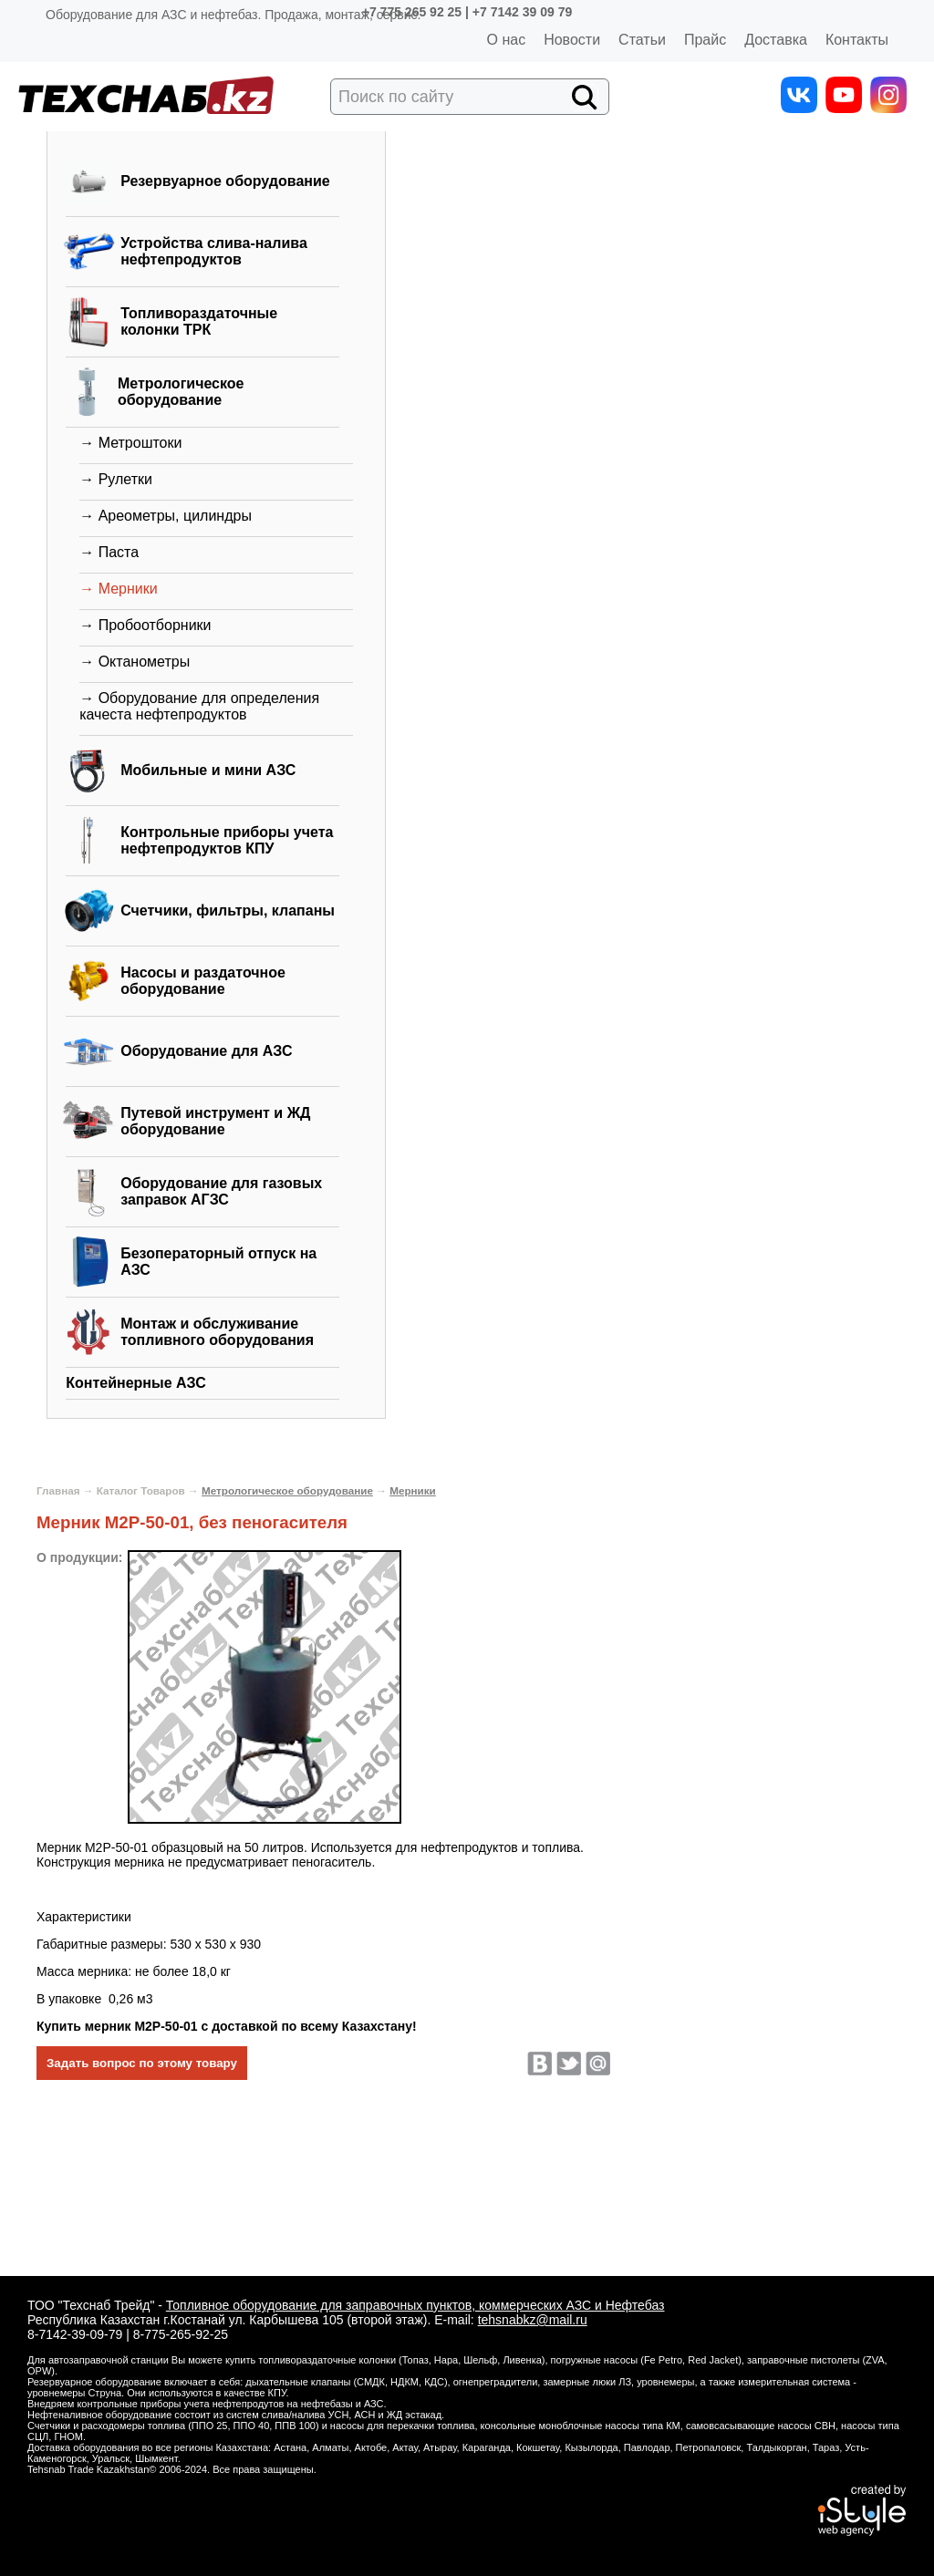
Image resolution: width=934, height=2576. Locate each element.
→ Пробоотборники (145, 625)
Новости (572, 39)
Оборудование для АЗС (206, 1051)
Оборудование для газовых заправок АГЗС (221, 1191)
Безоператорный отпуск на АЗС (218, 1262)
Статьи (642, 39)
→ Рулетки (115, 479)
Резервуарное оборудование (225, 181)
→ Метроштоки (130, 442)
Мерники (412, 1490)
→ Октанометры (134, 661)
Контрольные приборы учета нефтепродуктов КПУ (226, 840)
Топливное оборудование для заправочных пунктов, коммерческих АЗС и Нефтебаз (415, 2305)
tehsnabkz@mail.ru (532, 2319)
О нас (506, 39)
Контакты (856, 39)
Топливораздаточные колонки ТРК (198, 321)
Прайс (705, 39)
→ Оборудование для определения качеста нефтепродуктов (199, 706)
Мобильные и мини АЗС (208, 770)
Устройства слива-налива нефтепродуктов (213, 251)
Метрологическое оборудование (181, 392)
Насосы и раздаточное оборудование (202, 981)
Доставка (775, 39)
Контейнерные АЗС (136, 1383)
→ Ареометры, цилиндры (165, 515)
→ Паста (109, 552)
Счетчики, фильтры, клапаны (227, 910)
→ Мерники (118, 588)
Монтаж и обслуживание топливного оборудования (217, 1332)
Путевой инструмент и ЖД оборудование (215, 1121)
